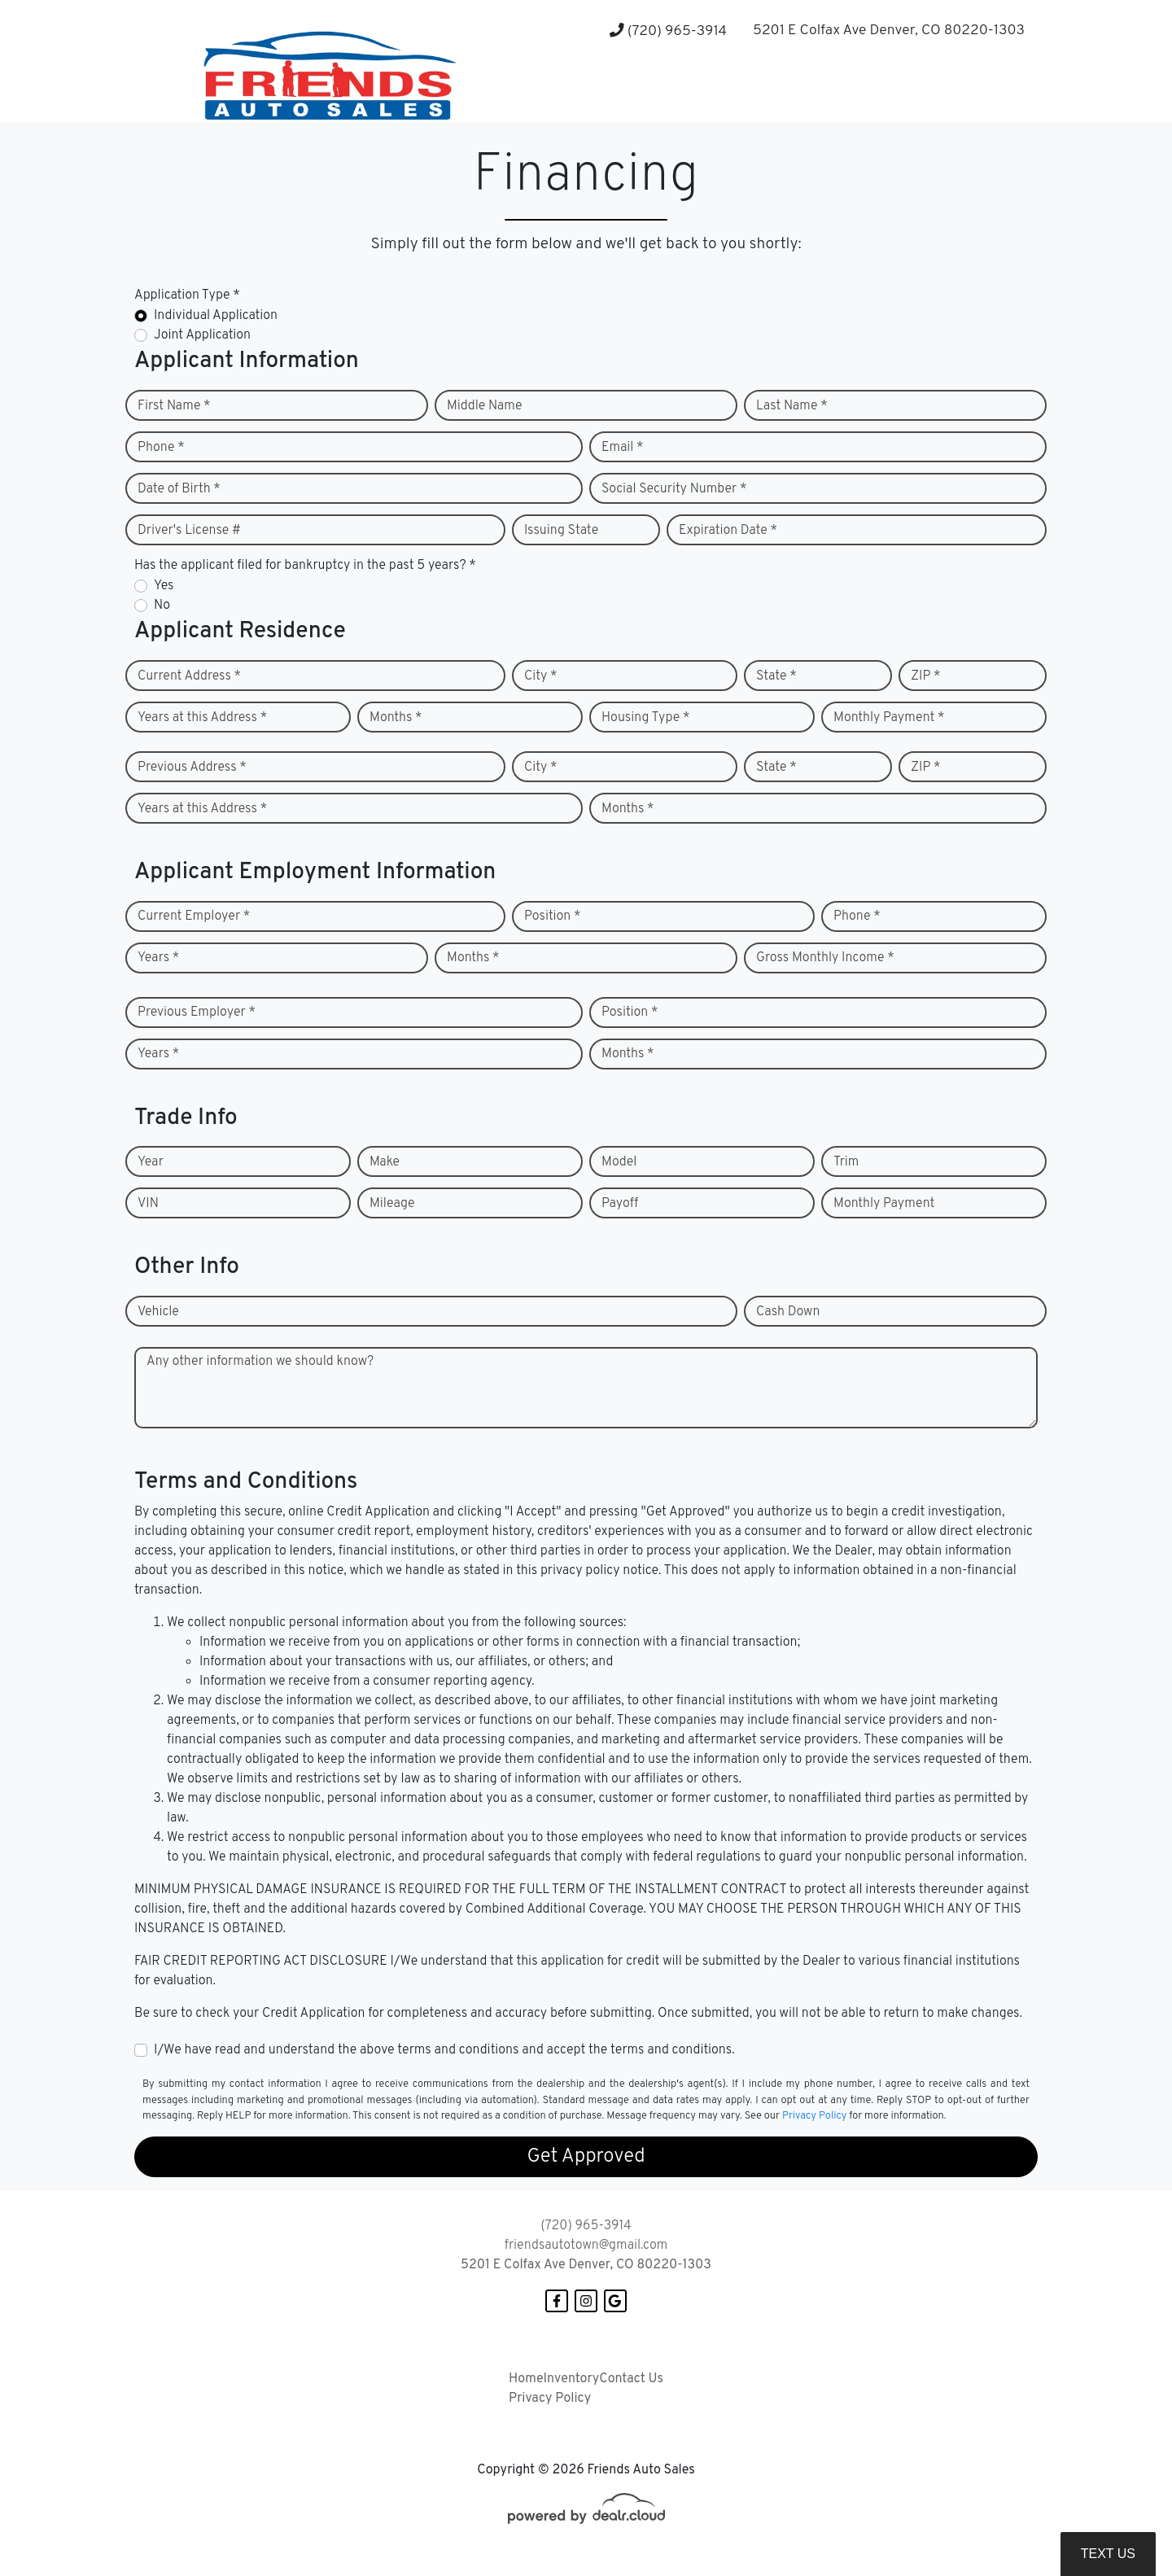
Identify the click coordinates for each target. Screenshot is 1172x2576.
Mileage (392, 1204)
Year (151, 1162)
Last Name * (792, 406)
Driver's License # (189, 531)
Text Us (1108, 2554)
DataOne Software (394, 2567)
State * (776, 676)
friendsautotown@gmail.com (586, 2245)
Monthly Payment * (889, 718)
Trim (846, 1162)
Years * (158, 958)
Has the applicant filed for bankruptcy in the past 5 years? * (305, 566)
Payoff (619, 1204)
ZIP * (926, 676)
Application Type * (187, 295)
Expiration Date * (728, 531)
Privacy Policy (814, 2116)
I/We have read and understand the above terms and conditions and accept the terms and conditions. (444, 2050)
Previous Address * (192, 767)
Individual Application (216, 316)
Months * (396, 718)
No (162, 605)
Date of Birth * (179, 489)
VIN (148, 1204)
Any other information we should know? (260, 1362)
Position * (552, 916)
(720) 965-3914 (668, 31)
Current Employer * (194, 916)
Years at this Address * (202, 718)
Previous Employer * (197, 1012)
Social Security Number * (673, 489)
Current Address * (189, 676)
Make (385, 1162)
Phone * (161, 448)
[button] (755, 90)
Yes (163, 586)
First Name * (174, 406)
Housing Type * (645, 718)
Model (618, 1162)
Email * (622, 448)
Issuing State (561, 531)
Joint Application (202, 335)
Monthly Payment (883, 1204)
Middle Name (485, 406)
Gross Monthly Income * (825, 958)
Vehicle (158, 1312)
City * (541, 676)
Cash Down (788, 1312)
